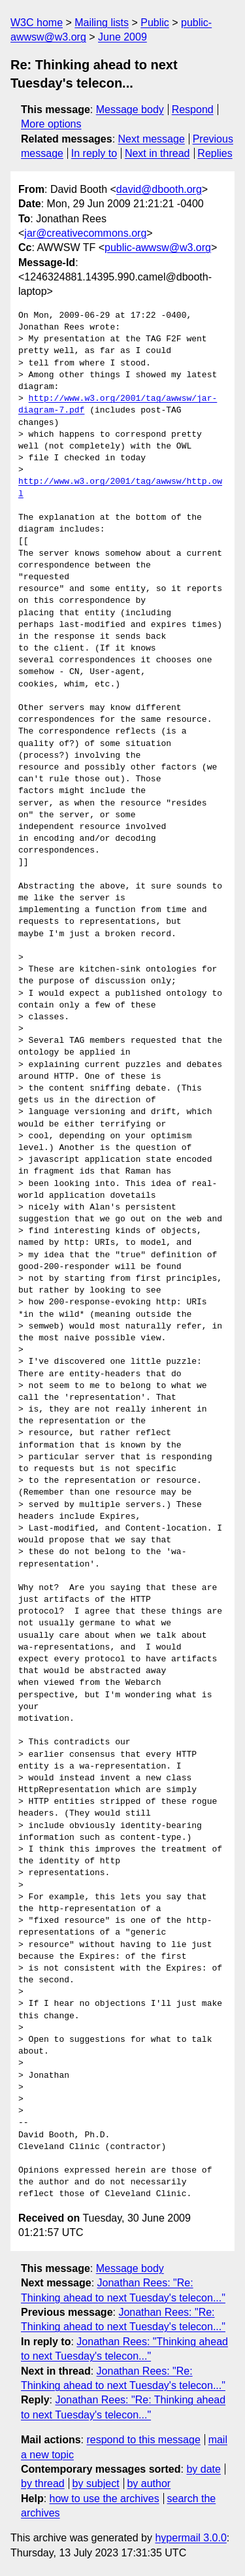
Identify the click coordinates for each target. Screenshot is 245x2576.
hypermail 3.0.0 (190, 2537)
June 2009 (122, 36)
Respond (193, 109)
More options (51, 123)
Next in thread (157, 153)
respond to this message (143, 2439)
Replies (214, 153)
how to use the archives (104, 2498)
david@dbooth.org (159, 189)
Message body (130, 109)
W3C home (36, 22)
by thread (43, 2483)
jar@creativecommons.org (85, 233)
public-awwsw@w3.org (158, 247)
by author (149, 2483)
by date (203, 2469)
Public (154, 22)
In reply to (94, 153)
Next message (151, 138)
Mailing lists (101, 22)
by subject (96, 2483)
